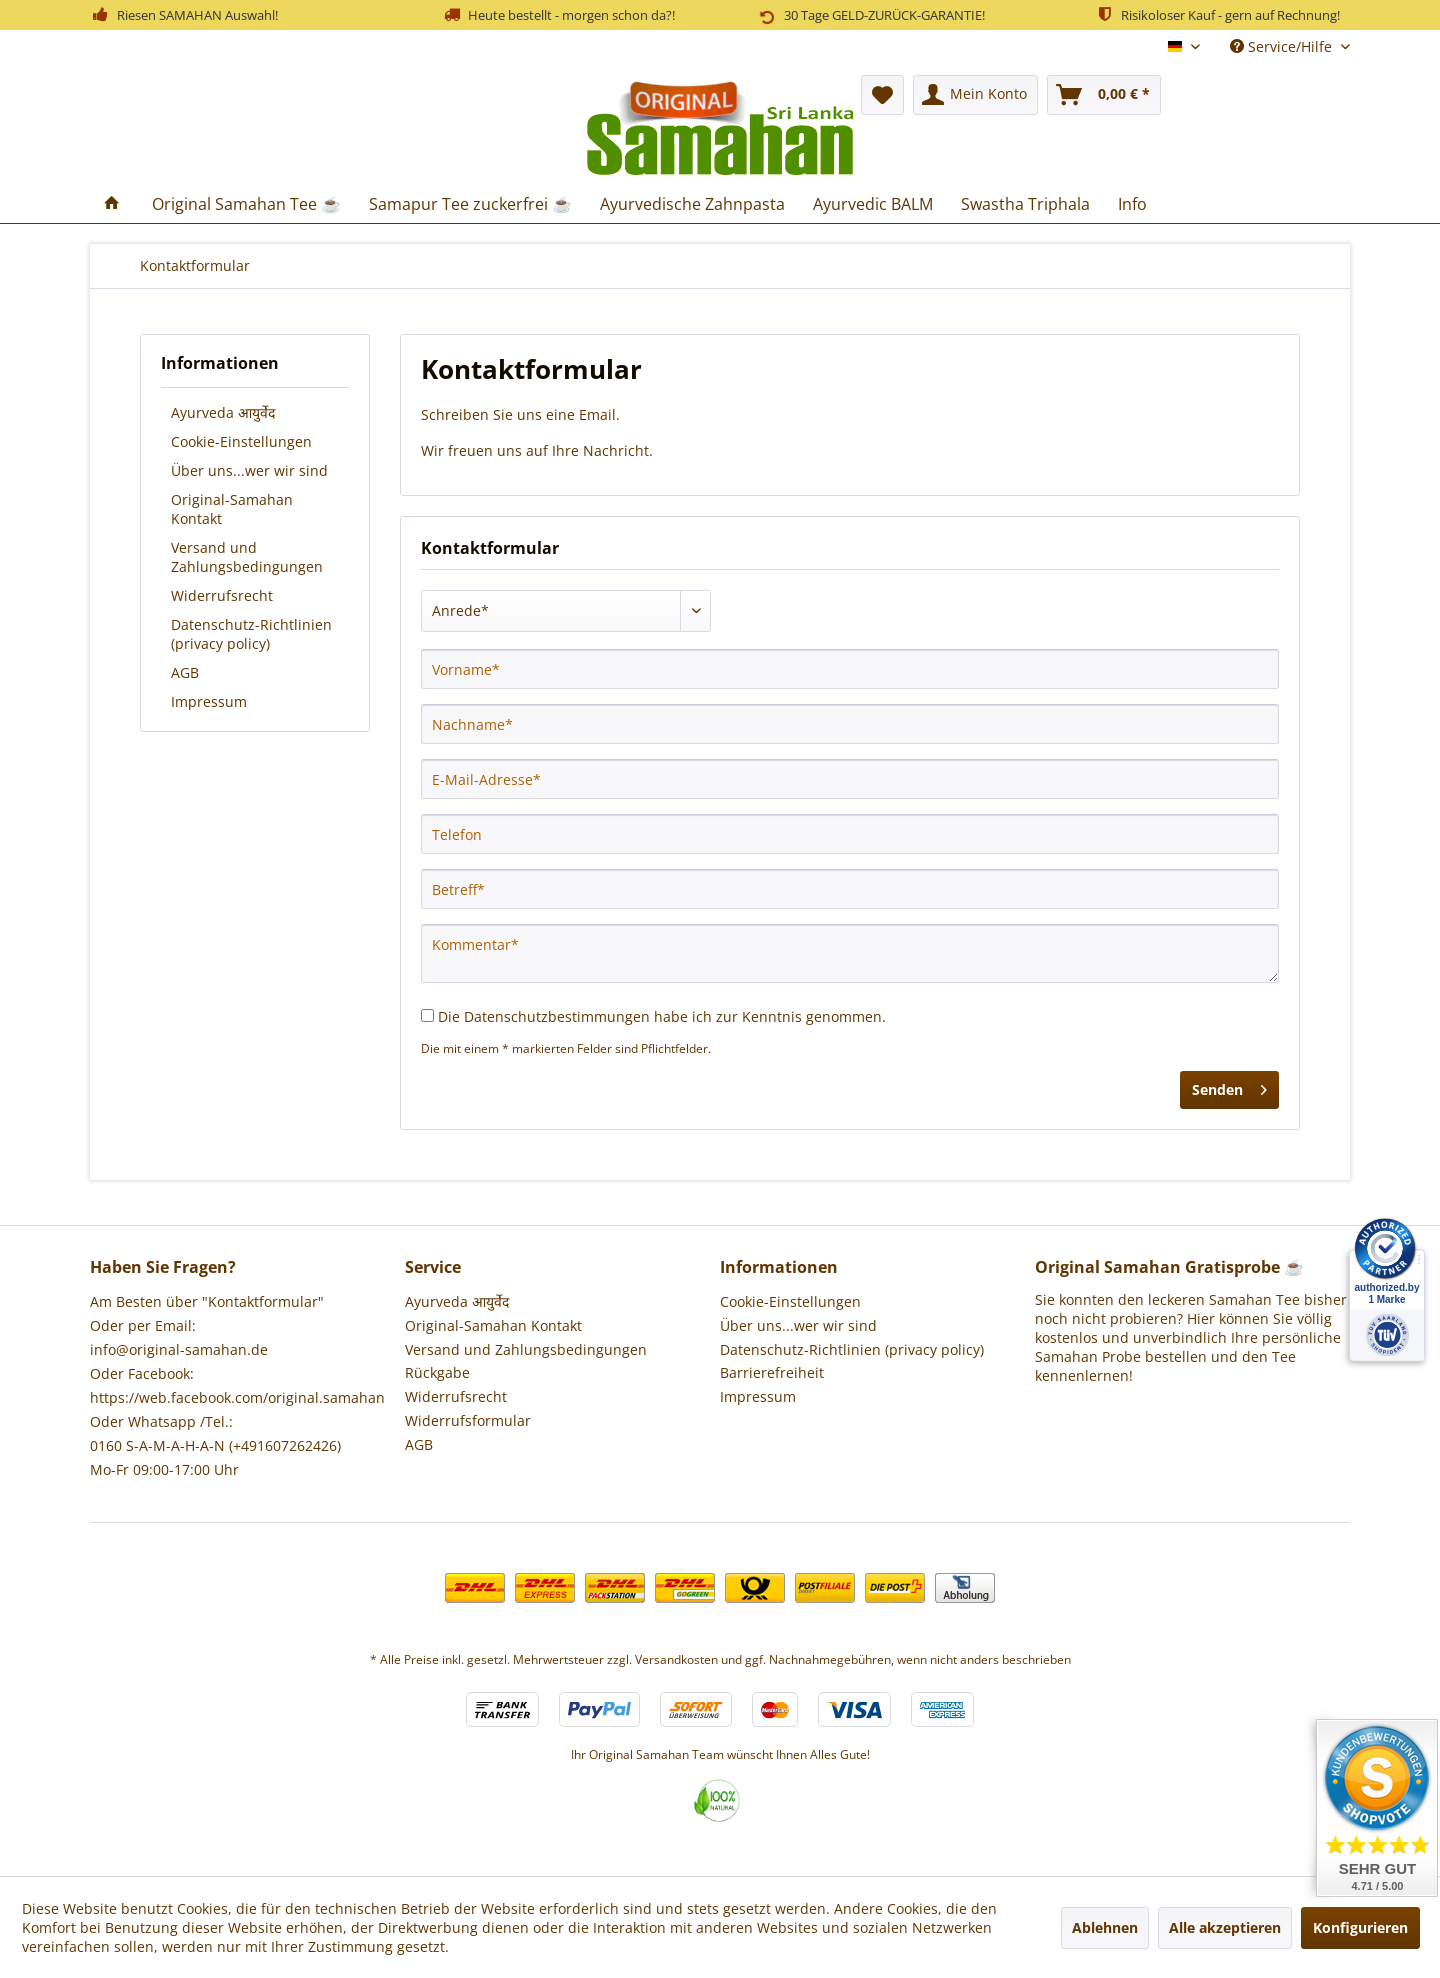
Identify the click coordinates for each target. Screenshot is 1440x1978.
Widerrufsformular (468, 1420)
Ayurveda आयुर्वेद (223, 412)
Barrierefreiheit (772, 1372)
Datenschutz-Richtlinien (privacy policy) (251, 634)
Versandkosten (676, 1659)
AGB (185, 672)
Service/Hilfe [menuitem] (1283, 46)
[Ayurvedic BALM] (873, 204)
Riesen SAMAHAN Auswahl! (184, 14)
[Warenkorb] (1104, 95)
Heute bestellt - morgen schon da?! (559, 14)
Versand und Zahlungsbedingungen (247, 557)
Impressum (209, 701)
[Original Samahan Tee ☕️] (246, 204)
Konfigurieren (1360, 1927)
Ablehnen (1105, 1927)
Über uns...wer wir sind (249, 470)
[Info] (1132, 204)
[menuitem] (975, 95)
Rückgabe (437, 1372)
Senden (1229, 1086)
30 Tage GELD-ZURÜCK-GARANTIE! (870, 16)
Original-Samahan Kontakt (232, 509)
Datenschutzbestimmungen (557, 1016)
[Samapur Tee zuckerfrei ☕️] (470, 204)
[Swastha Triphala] (1025, 204)
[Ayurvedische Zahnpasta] (692, 204)
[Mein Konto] (975, 95)
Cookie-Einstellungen (241, 441)
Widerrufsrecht (222, 595)
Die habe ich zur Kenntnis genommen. (662, 1016)
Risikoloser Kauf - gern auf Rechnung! (1217, 14)
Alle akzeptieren (1225, 1927)
